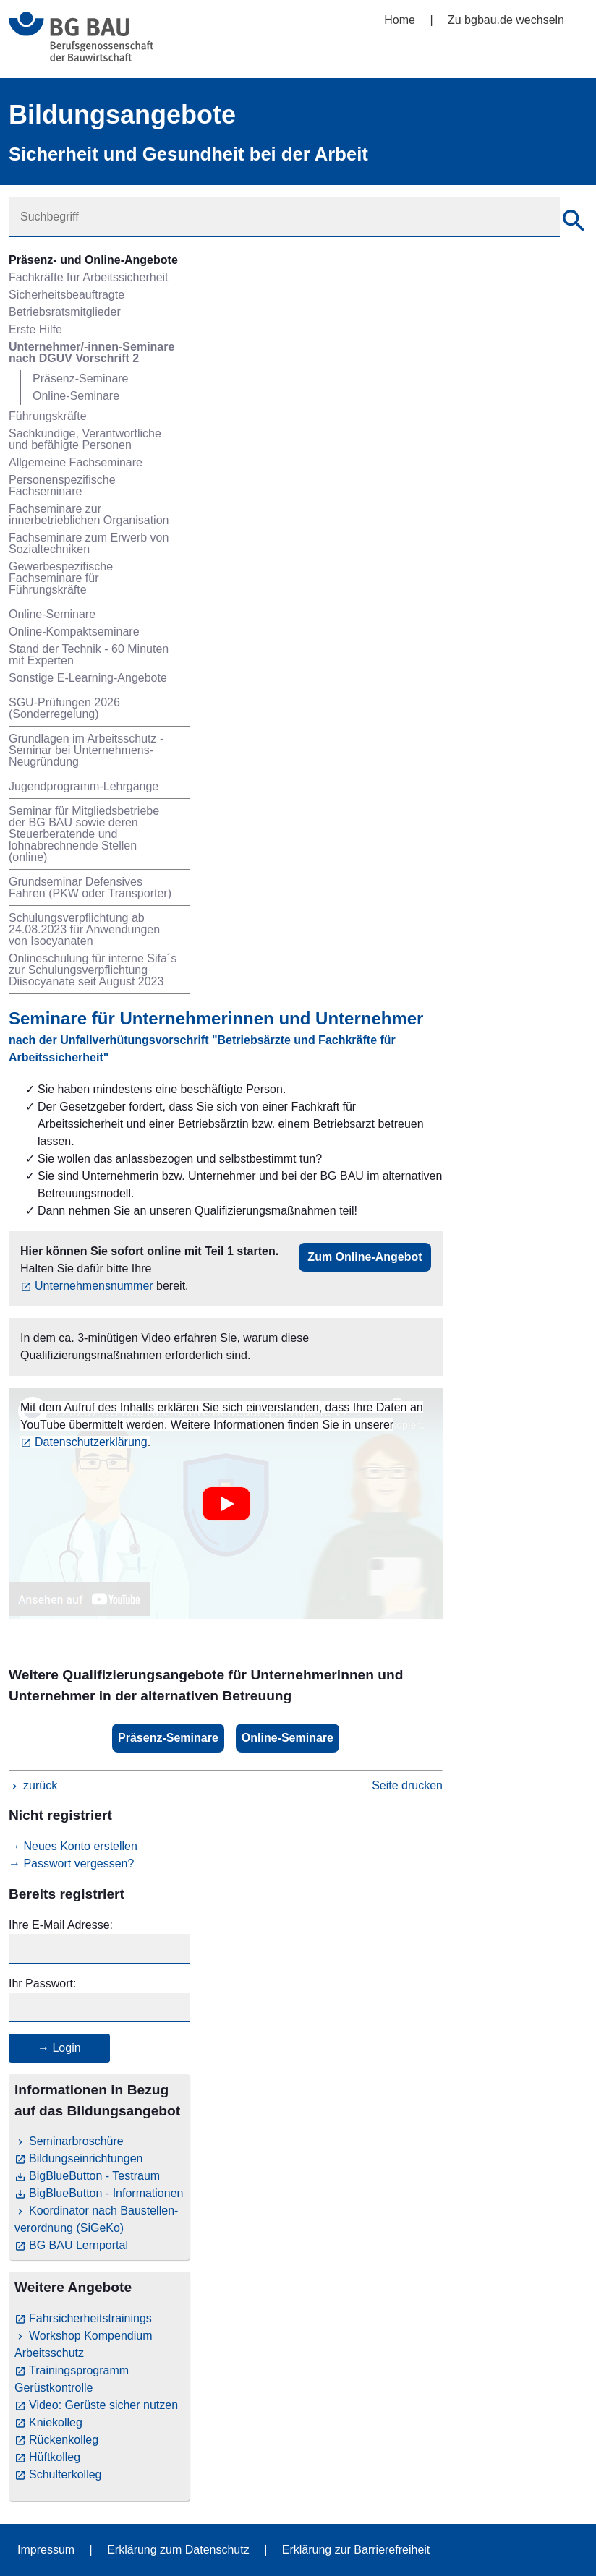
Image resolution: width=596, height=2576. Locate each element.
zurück (40, 1785)
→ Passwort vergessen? (71, 1863)
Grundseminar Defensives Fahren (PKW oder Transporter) (90, 887)
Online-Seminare (76, 396)
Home (399, 20)
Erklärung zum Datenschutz (178, 2549)
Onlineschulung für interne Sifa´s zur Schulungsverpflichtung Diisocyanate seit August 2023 (92, 970)
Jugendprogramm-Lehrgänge (83, 786)
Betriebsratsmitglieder (65, 312)
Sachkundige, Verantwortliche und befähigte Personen (85, 439)
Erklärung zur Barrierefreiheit (356, 2549)
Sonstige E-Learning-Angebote (88, 678)
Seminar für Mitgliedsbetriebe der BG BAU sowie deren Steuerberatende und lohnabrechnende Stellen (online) (84, 834)
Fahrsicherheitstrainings (90, 2318)
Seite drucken (407, 1785)
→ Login (59, 2048)
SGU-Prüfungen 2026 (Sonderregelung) (64, 708)
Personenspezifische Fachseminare (62, 485)
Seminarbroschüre (76, 2141)
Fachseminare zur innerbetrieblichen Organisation (89, 514)
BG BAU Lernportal (78, 2245)
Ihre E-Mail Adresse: (61, 1925)
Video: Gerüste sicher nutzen (103, 2405)
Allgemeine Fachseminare (75, 462)
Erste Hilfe (35, 329)
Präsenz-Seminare (81, 378)
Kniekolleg (55, 2422)
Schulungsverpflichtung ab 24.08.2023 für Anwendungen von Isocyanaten (84, 929)
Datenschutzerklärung (91, 1442)
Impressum (45, 2549)
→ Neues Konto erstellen (73, 1846)
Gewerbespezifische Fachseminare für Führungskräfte (61, 578)
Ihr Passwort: (42, 1983)
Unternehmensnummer (94, 1286)
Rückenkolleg (63, 2440)
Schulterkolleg (65, 2474)
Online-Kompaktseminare (74, 631)
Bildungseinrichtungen (85, 2158)
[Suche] (573, 222)
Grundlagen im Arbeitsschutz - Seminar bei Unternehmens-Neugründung (86, 750)
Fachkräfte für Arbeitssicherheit (89, 277)
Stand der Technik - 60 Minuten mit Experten (89, 655)
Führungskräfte (48, 416)
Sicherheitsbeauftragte (66, 294)
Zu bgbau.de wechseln (506, 20)
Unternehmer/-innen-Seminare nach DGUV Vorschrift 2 (91, 352)
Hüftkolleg (54, 2457)
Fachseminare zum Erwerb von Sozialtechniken (89, 543)
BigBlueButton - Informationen (106, 2193)
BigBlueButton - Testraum (94, 2176)
